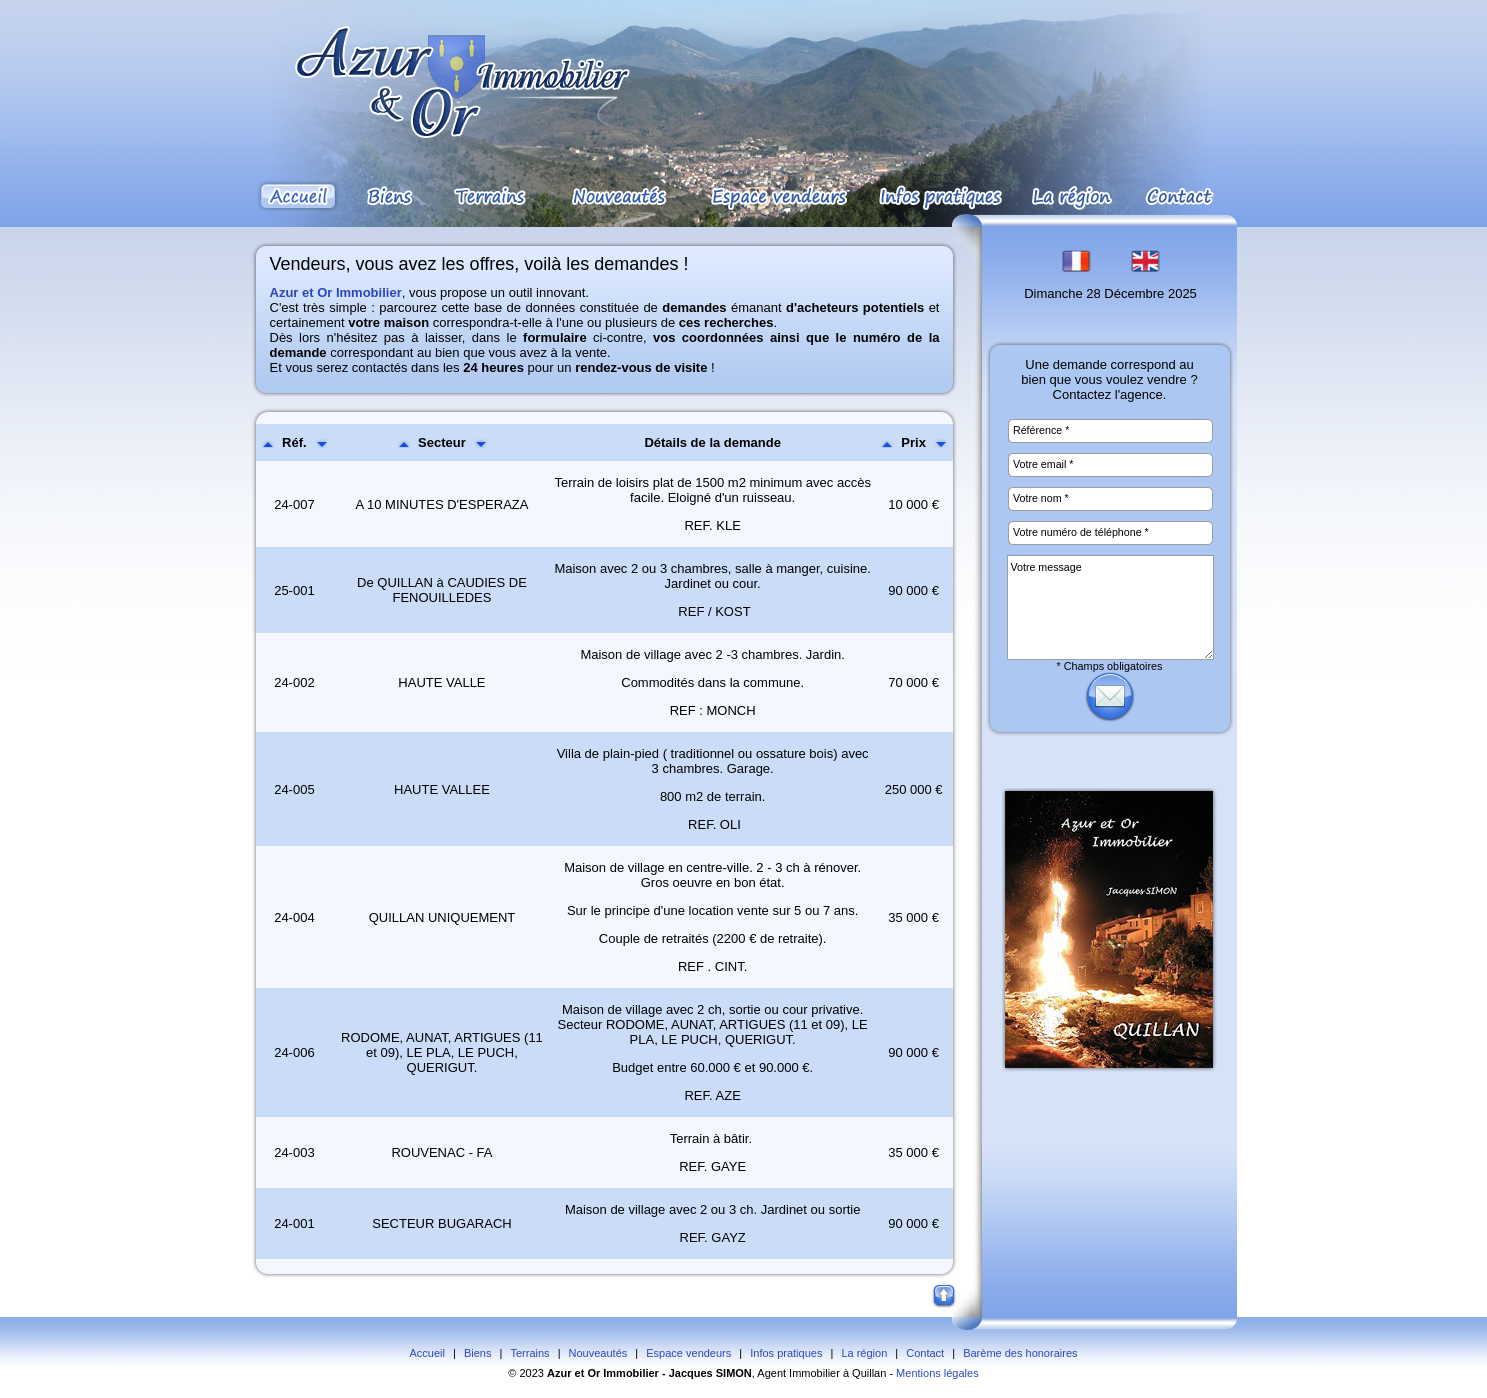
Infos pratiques (786, 1353)
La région (864, 1353)
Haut (945, 1297)
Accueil (426, 1353)
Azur (559, 1373)
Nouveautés (598, 1353)
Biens (478, 1353)
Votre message (1110, 607)
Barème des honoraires (1020, 1353)
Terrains (529, 1353)
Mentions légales (937, 1373)
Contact (925, 1353)
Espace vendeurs (688, 1353)
